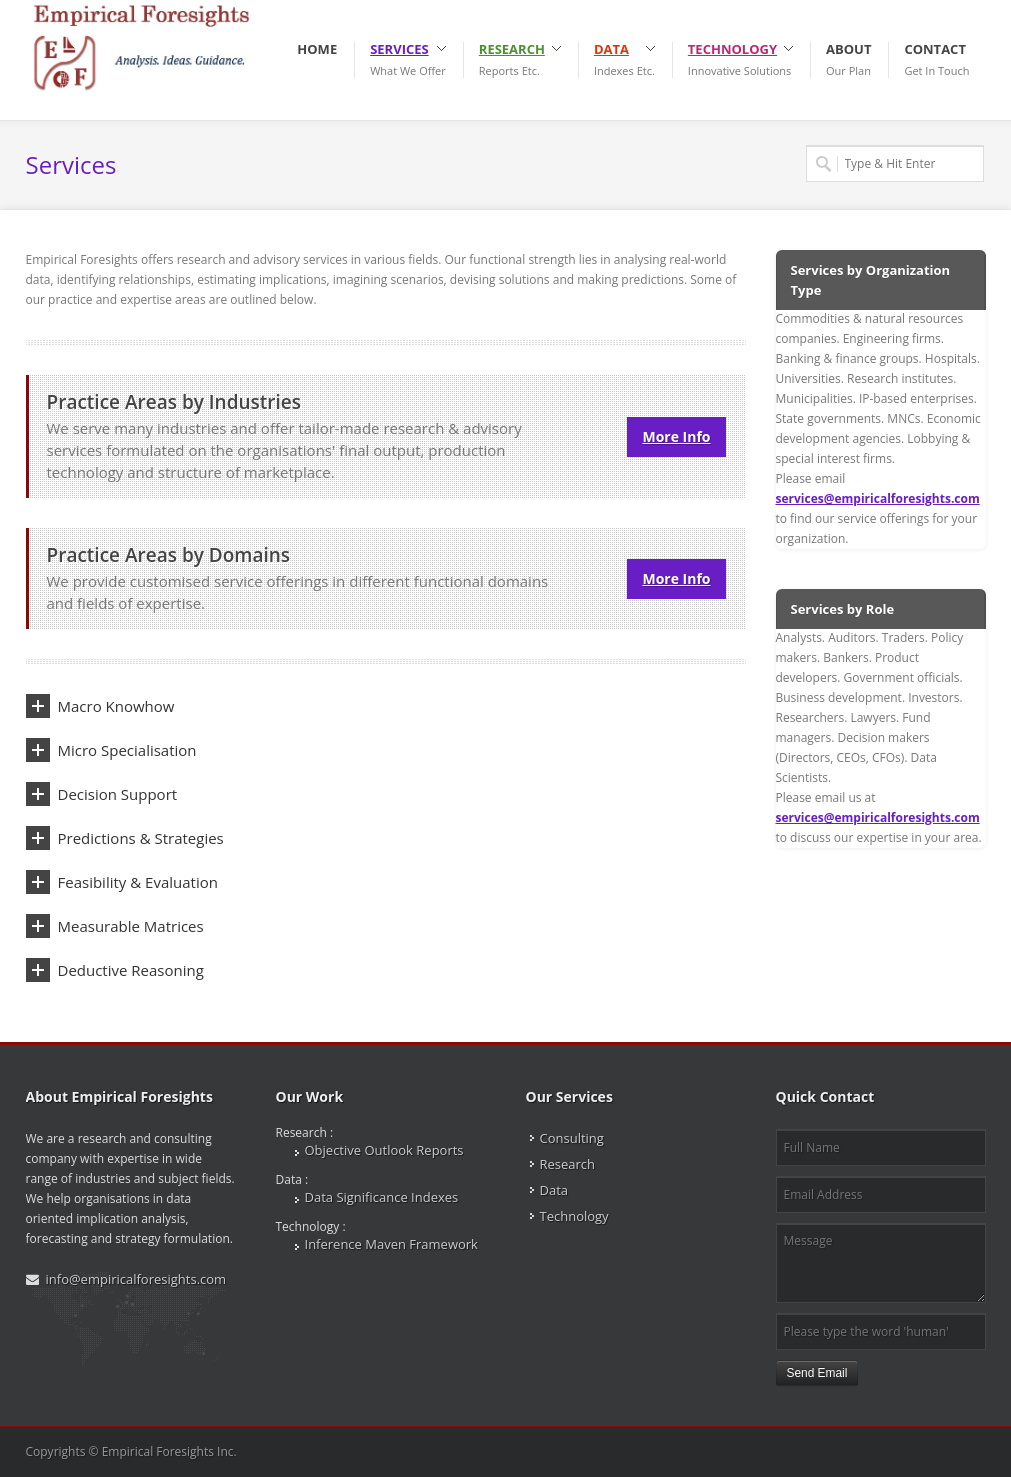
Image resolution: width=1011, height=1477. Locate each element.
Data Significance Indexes (382, 1197)
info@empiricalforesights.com (136, 1279)
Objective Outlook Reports (384, 1150)
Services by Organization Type (871, 280)
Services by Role (843, 609)
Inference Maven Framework (391, 1244)
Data (554, 1190)
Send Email (817, 1373)
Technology (574, 1216)
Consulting (572, 1138)
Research (568, 1164)
